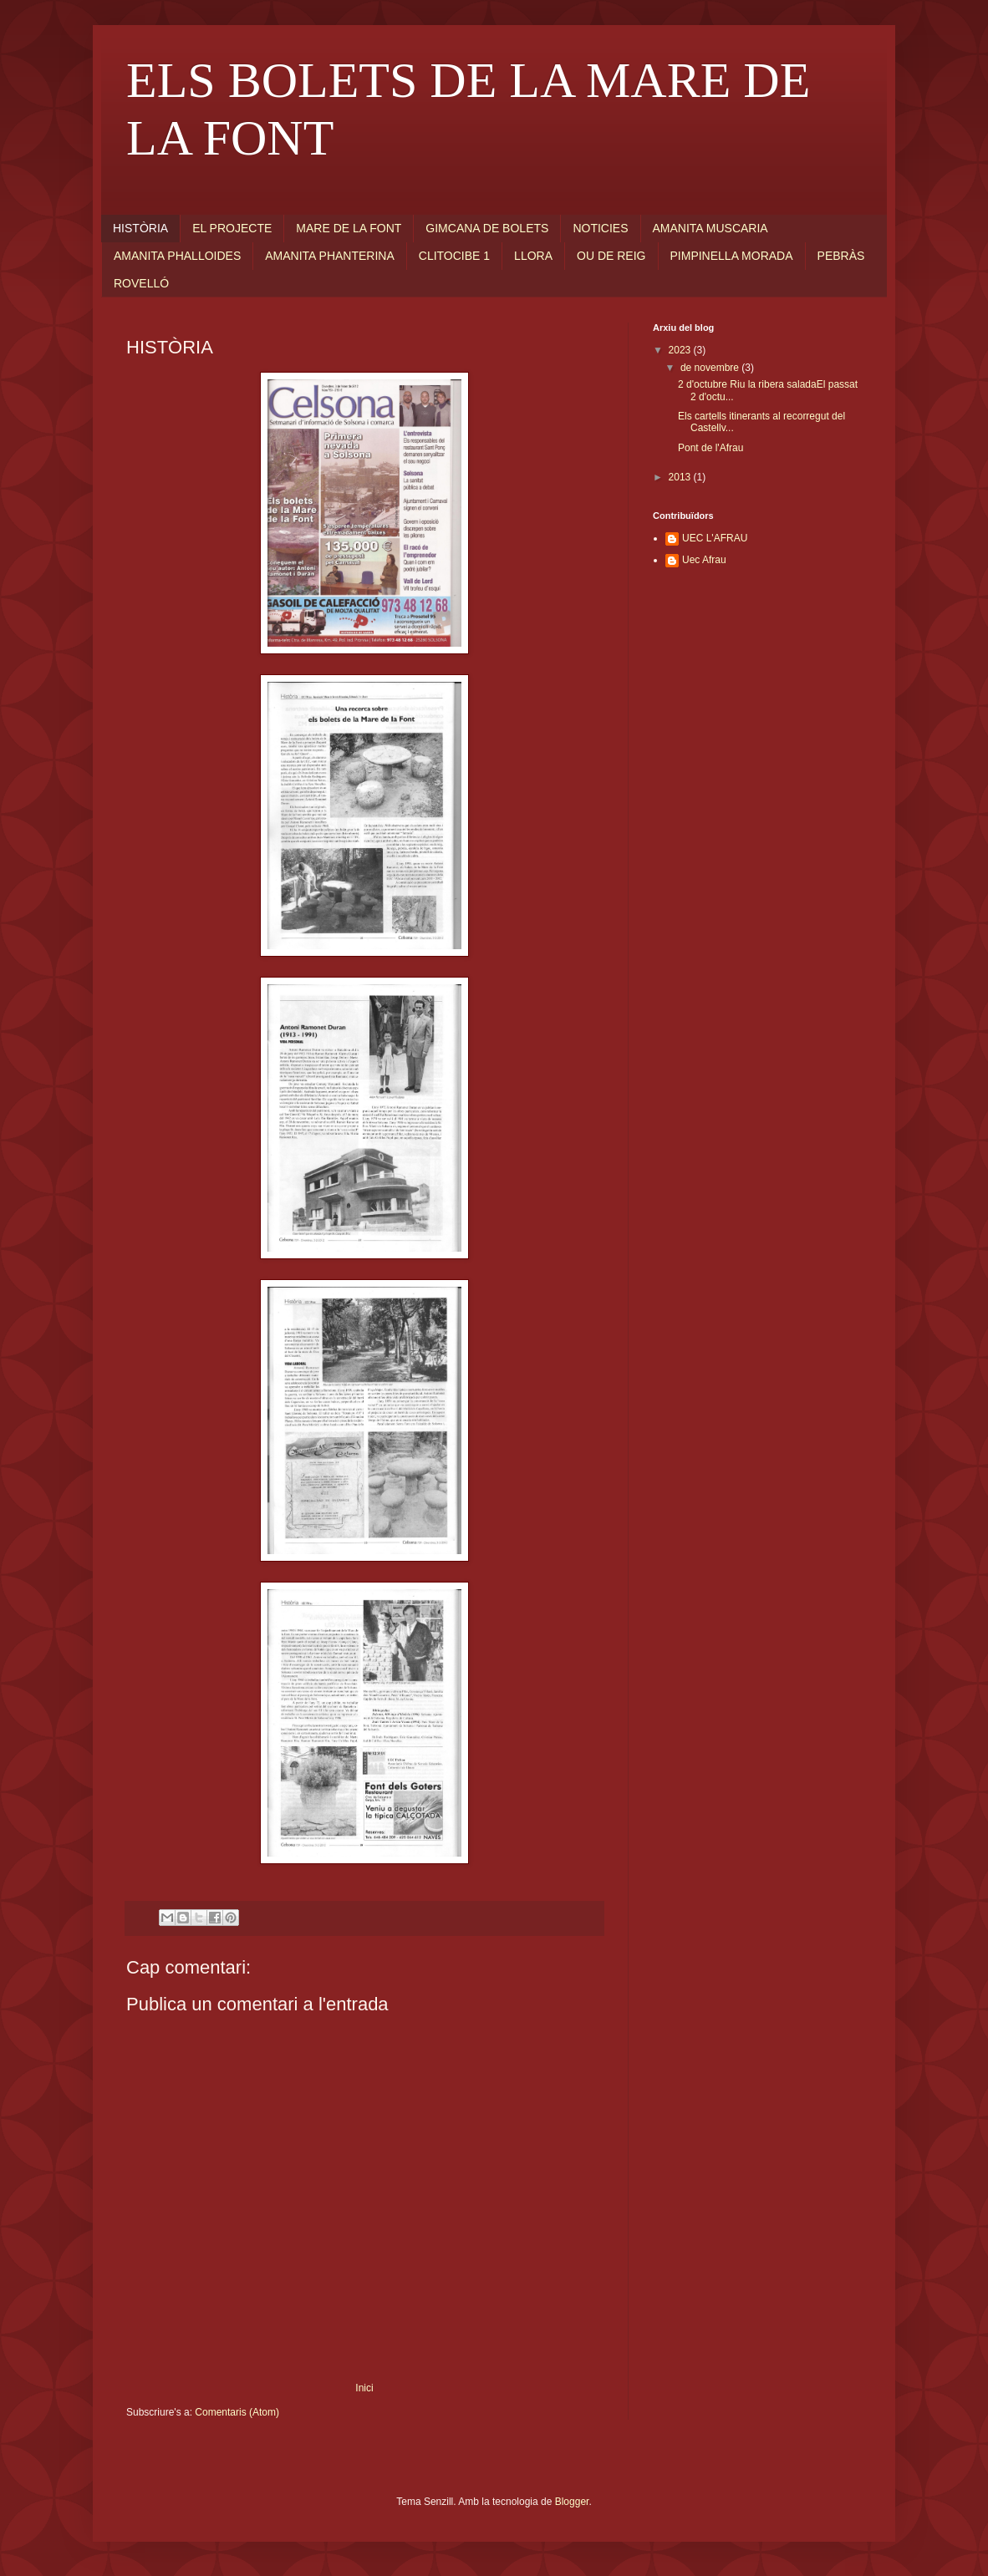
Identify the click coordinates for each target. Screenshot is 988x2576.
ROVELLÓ (141, 283)
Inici (364, 2388)
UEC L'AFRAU (714, 538)
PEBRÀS (841, 255)
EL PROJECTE (232, 228)
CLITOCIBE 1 (454, 255)
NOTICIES (600, 228)
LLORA (533, 255)
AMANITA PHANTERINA (330, 255)
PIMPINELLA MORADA (731, 255)
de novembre (710, 367)
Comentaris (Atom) (237, 2412)
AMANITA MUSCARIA (710, 228)
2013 (681, 477)
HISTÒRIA (140, 228)
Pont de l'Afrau (710, 448)
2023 (681, 350)
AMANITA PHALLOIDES (177, 255)
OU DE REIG (611, 255)
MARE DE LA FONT (348, 228)
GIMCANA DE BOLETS (486, 228)
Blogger (572, 2501)
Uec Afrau (704, 560)
